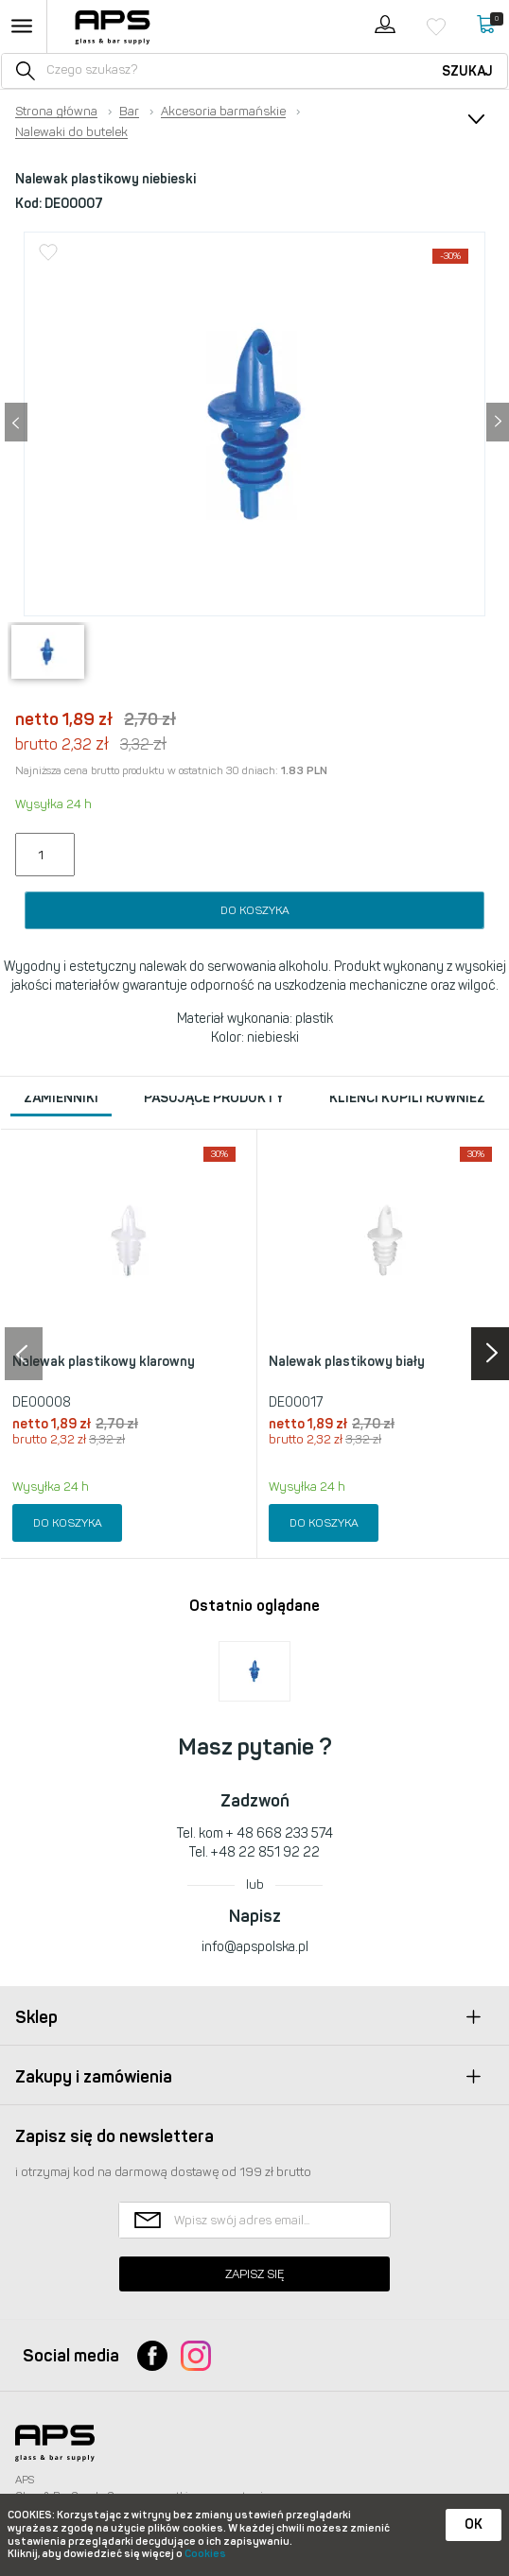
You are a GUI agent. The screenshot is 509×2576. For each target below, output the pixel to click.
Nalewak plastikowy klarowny (103, 1362)
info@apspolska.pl (255, 1947)
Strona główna (56, 111)
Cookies (205, 2554)
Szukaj (467, 71)
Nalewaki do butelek (71, 132)
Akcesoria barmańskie (223, 111)
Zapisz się (254, 2274)
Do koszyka (255, 910)
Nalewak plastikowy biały (347, 1362)
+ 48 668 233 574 (279, 1833)
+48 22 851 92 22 (265, 1852)
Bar (129, 111)
